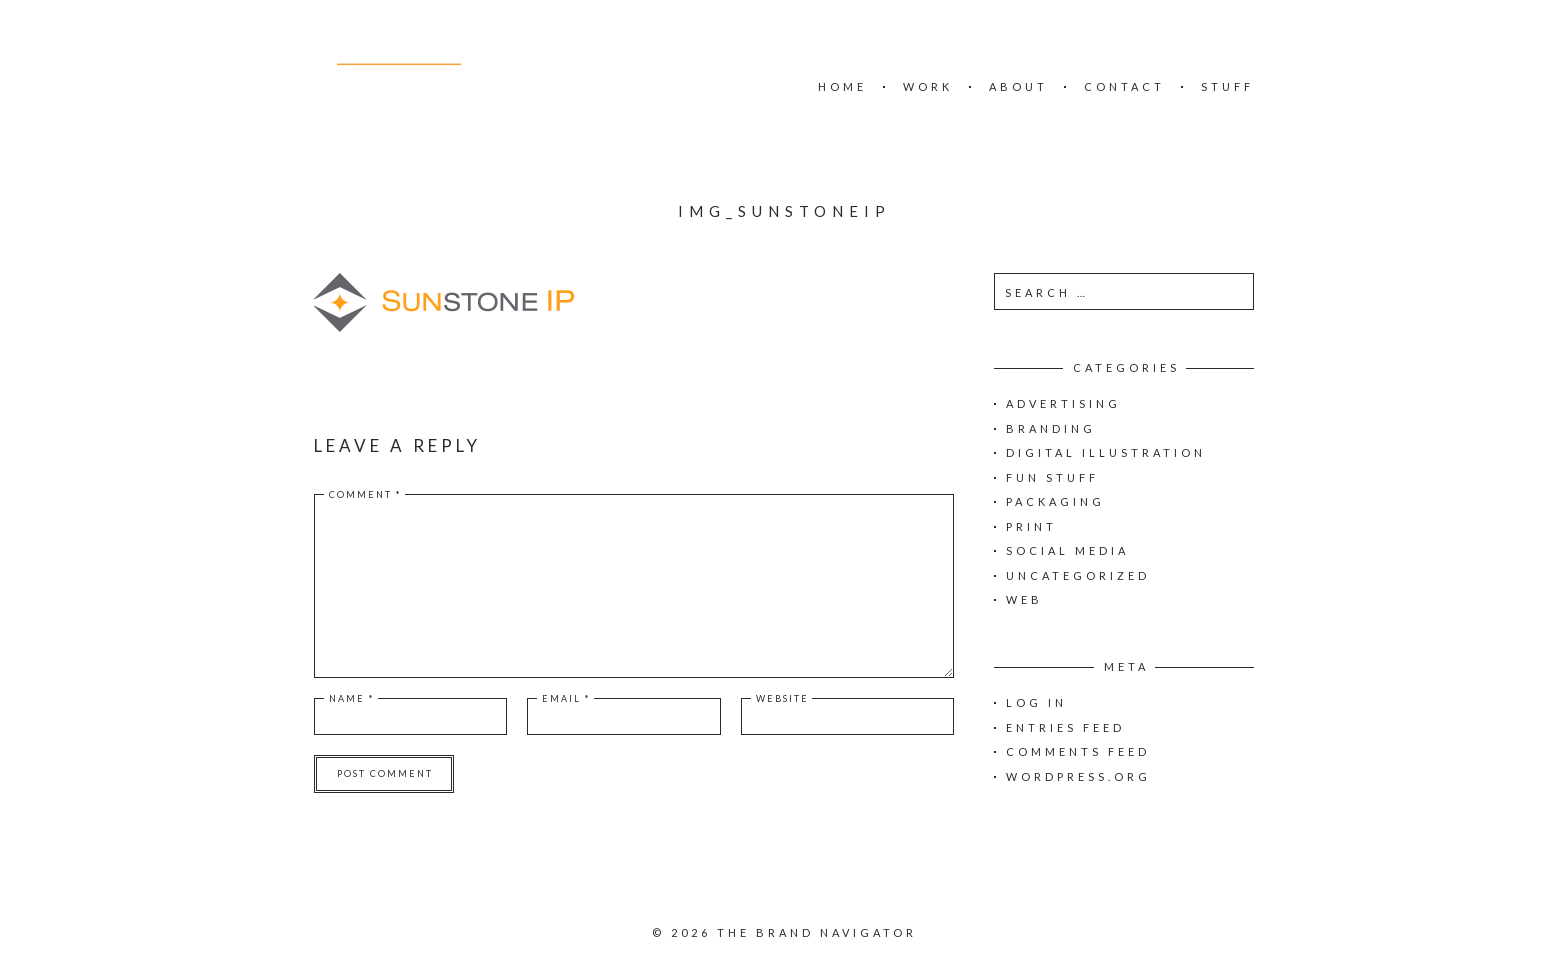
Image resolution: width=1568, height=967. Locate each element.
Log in (1036, 702)
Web (1024, 599)
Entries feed (1065, 727)
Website (782, 698)
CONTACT (1124, 86)
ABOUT (1018, 86)
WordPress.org (1078, 776)
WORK (928, 86)
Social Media (1067, 550)
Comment (365, 494)
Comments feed (1078, 751)
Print (1031, 526)
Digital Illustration (1106, 452)
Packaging (1055, 501)
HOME (842, 86)
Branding (1051, 428)
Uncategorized (1078, 575)
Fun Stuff (1052, 477)
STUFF (1227, 86)
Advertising (1063, 403)
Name (352, 698)
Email (566, 698)
